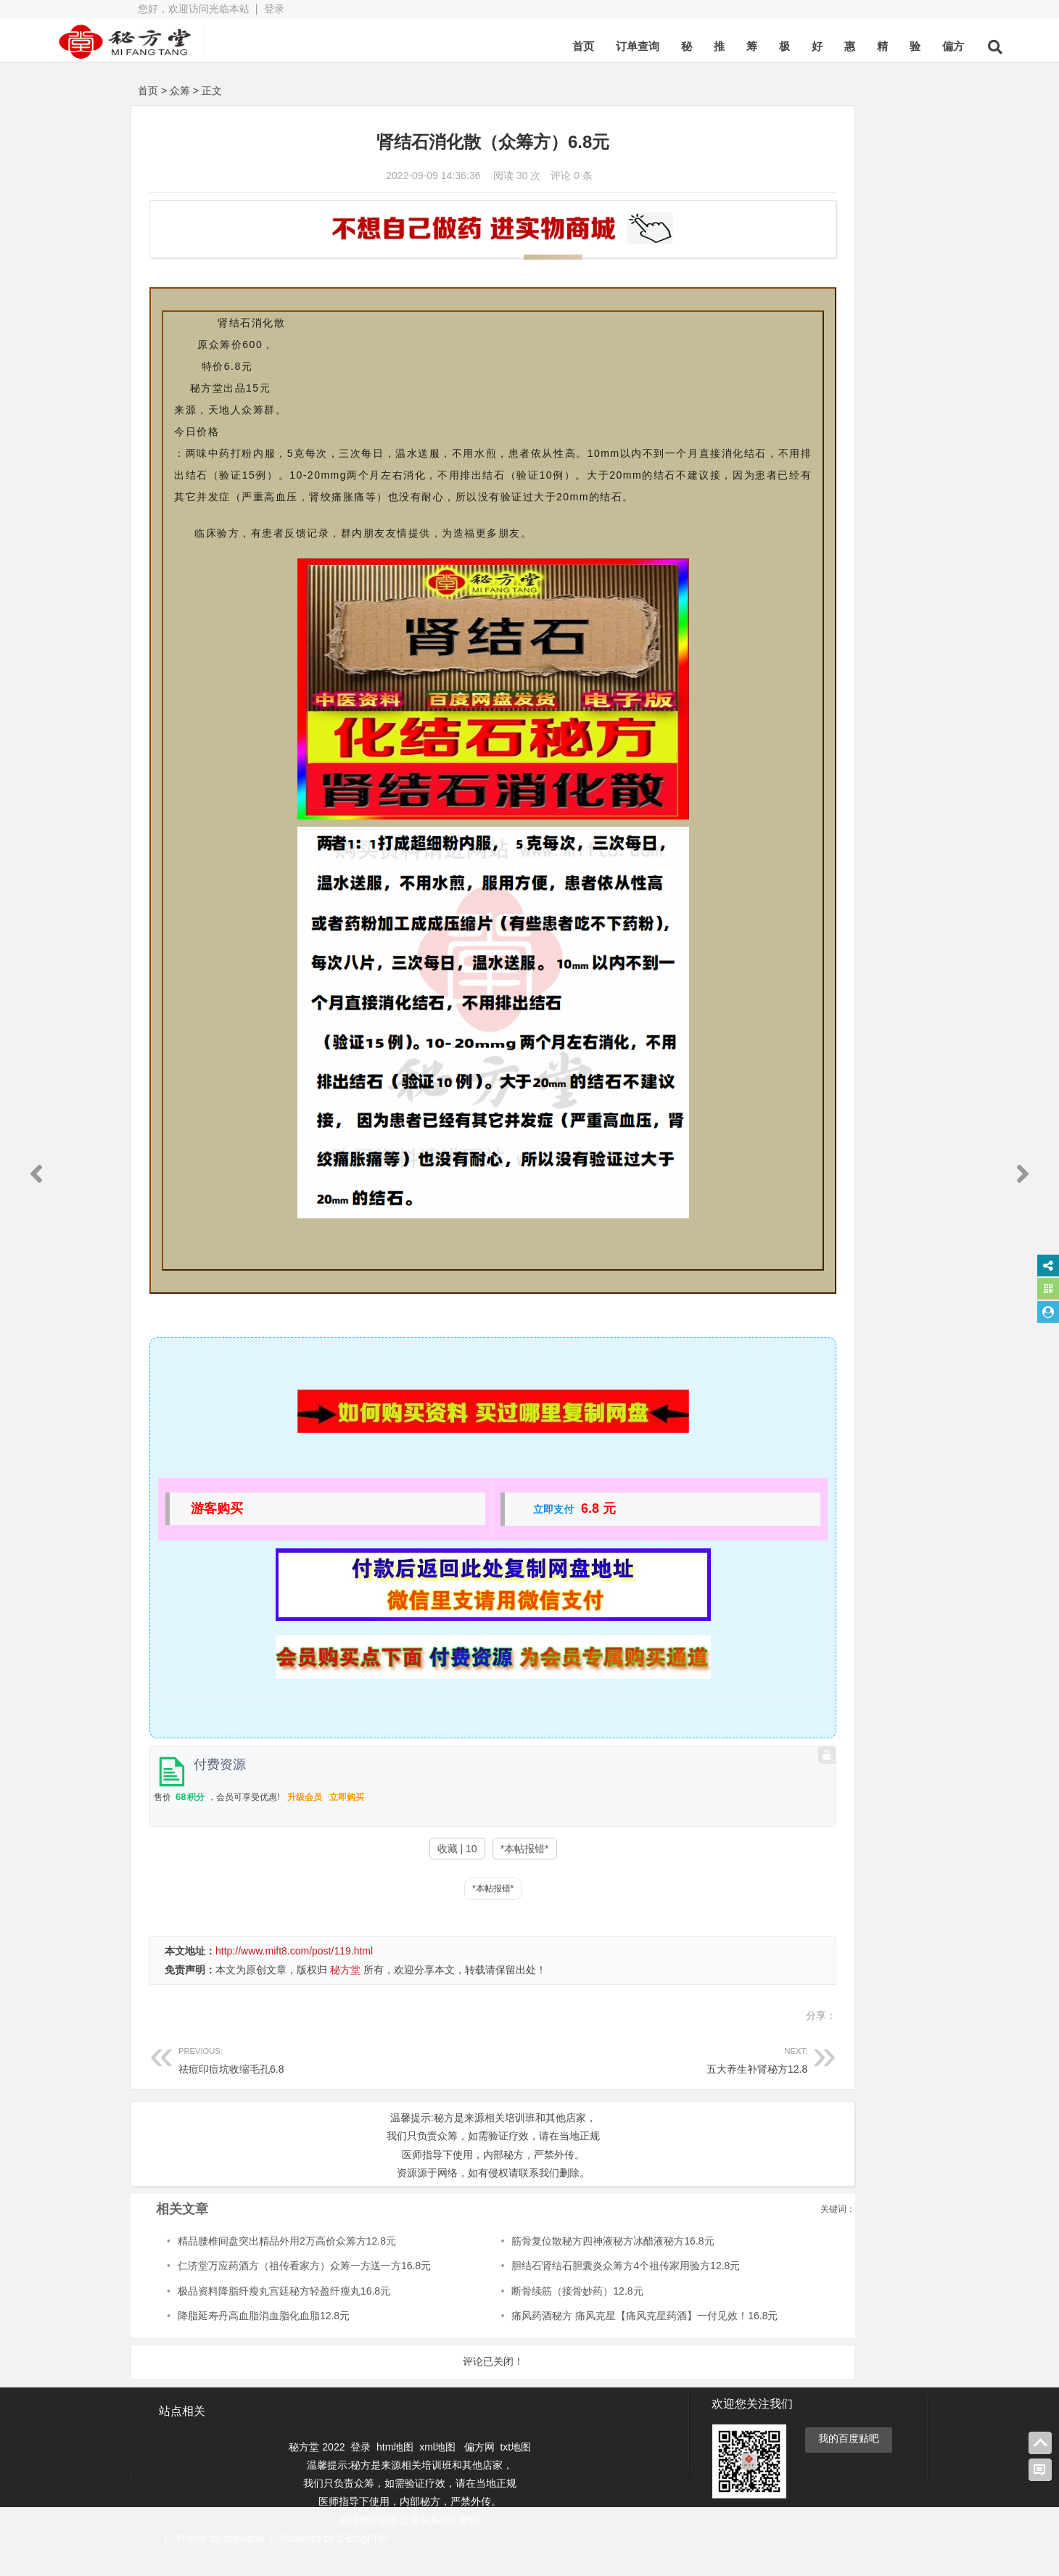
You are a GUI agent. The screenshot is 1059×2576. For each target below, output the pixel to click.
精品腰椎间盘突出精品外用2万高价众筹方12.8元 (287, 2263)
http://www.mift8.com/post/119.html (294, 1972)
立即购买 (346, 1819)
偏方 (866, 46)
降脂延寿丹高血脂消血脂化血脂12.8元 (264, 2337)
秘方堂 (345, 1991)
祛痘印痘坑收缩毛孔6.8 (299, 2080)
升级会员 (304, 1819)
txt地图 (515, 2468)
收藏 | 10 (385, 1870)
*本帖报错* (452, 1870)
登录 (274, 9)
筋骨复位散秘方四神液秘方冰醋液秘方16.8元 (543, 2263)
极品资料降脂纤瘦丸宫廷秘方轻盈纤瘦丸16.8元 (284, 2313)
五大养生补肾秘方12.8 (542, 2080)
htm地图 (394, 2468)
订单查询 (550, 46)
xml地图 (438, 2468)
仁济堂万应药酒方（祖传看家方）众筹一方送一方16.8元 (304, 2287)
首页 (496, 46)
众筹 (180, 90)
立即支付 (481, 1531)
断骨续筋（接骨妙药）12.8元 (508, 2313)
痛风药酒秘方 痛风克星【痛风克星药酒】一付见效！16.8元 (575, 2337)
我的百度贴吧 (848, 2459)
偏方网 (479, 2468)
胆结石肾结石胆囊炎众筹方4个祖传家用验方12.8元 (556, 2287)
